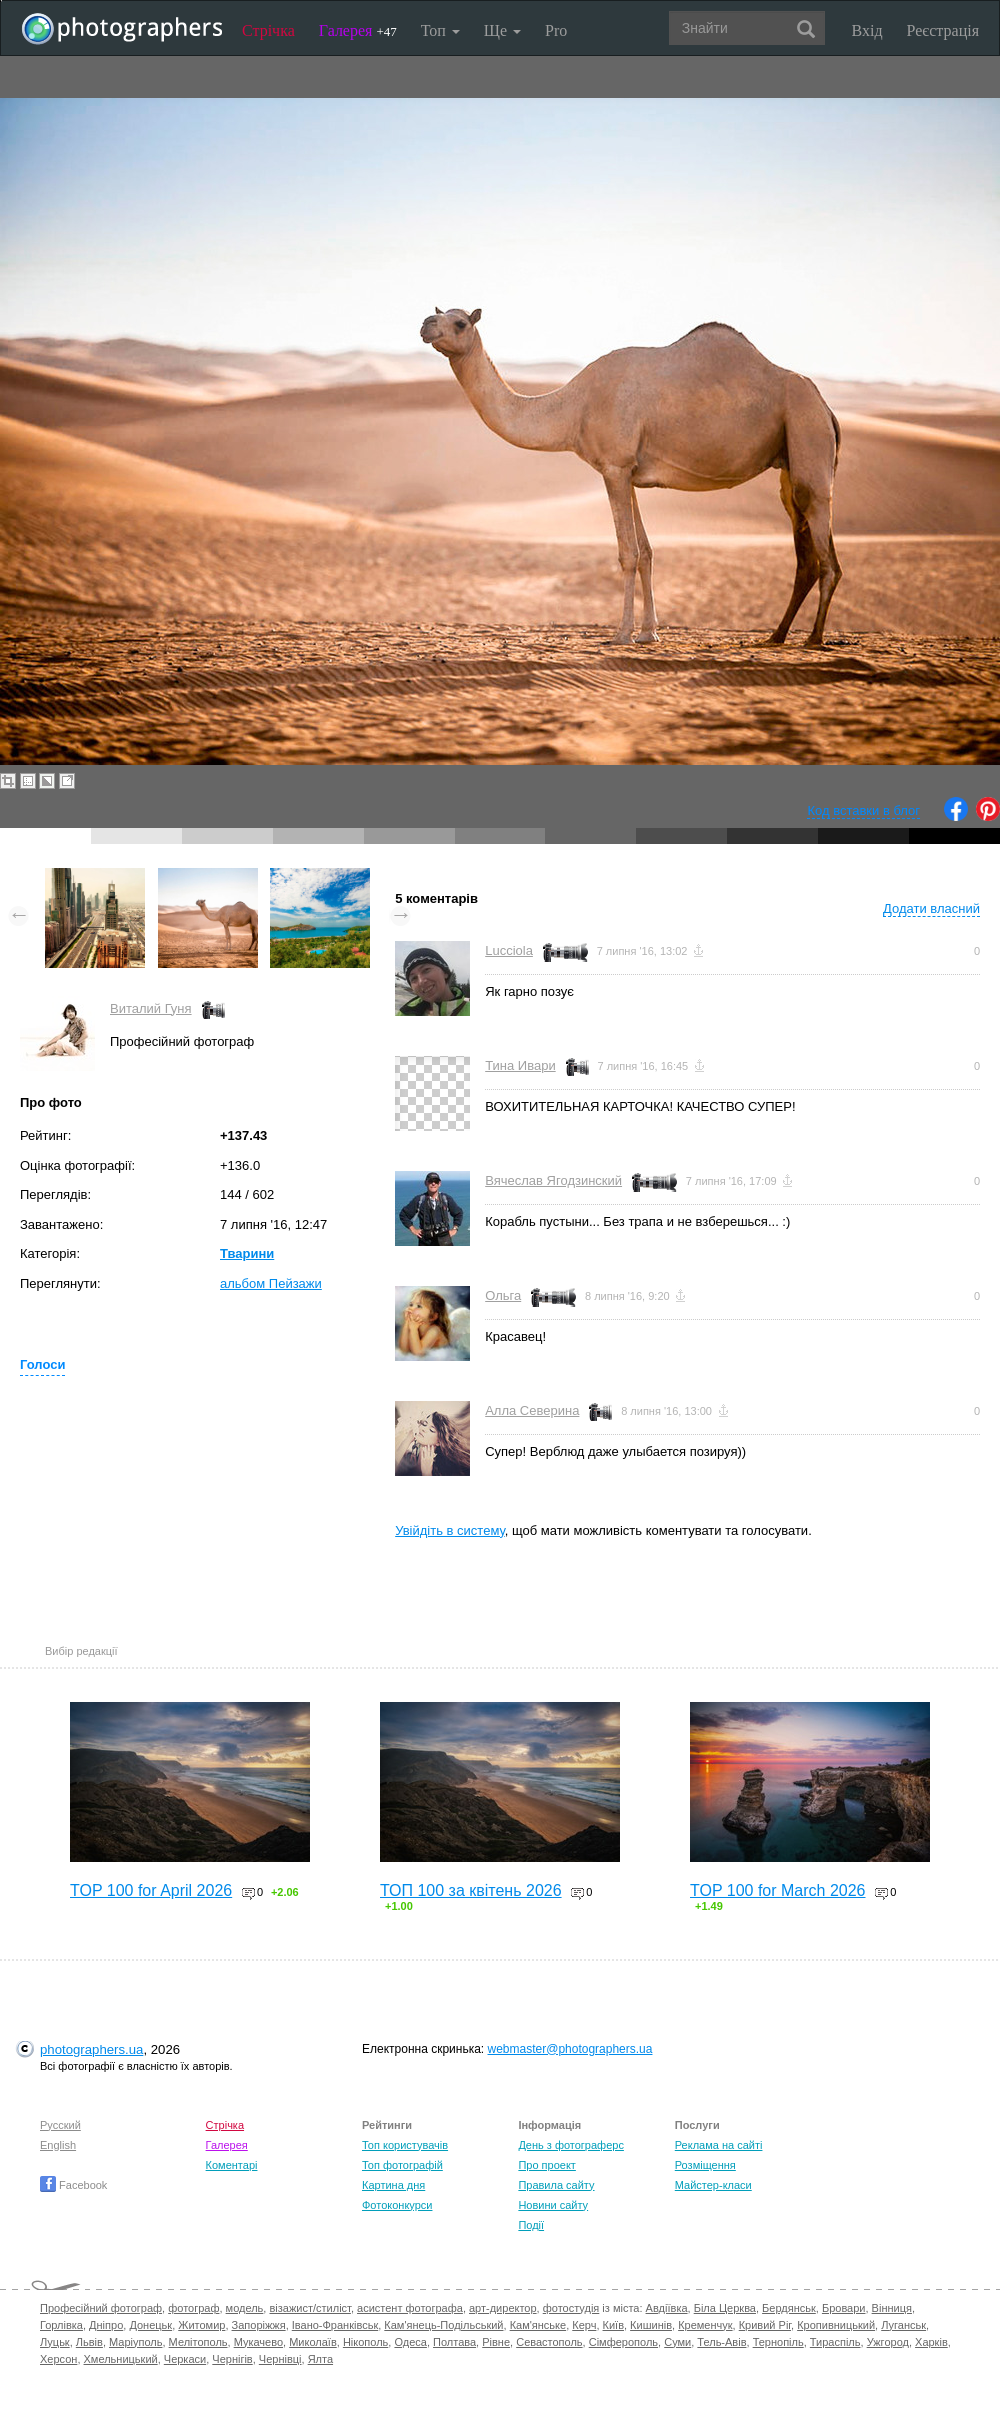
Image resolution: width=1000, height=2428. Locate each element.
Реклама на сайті (719, 2145)
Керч (584, 2325)
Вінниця (892, 2308)
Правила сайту (556, 2185)
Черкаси (185, 2359)
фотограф (193, 2308)
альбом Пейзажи (271, 1283)
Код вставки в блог (863, 810)
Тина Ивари (520, 1065)
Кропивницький (836, 2325)
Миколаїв (313, 2342)
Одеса (410, 2342)
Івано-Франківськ (335, 2325)
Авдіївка (667, 2308)
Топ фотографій (402, 2165)
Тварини (247, 1253)
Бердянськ (789, 2308)
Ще (502, 30)
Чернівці (280, 2359)
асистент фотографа (410, 2308)
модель (245, 2308)
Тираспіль (835, 2342)
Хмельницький (121, 2359)
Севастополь (549, 2342)
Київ (613, 2325)
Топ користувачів (405, 2145)
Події (531, 2225)
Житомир (201, 2325)
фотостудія (571, 2308)
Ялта (320, 2359)
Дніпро (106, 2325)
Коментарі (232, 2165)
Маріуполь (135, 2342)
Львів (89, 2342)
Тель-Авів (721, 2342)
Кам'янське (538, 2325)
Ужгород (888, 2342)
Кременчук (705, 2325)
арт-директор (503, 2308)
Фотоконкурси (397, 2205)
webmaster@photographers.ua (570, 2049)
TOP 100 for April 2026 (151, 1890)
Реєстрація (943, 30)
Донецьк (150, 2325)
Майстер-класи (713, 2185)
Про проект (546, 2165)
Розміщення (705, 2165)
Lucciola (509, 950)
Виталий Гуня (151, 1008)
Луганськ (903, 2325)
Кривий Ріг (765, 2325)
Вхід (867, 30)
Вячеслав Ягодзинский (553, 1180)
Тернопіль (778, 2342)
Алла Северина (532, 1410)
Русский (60, 2125)
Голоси (42, 1364)
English (58, 2145)
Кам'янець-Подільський (443, 2325)
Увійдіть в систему (450, 1530)
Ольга (503, 1295)
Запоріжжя (259, 2325)
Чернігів (232, 2359)
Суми (677, 2342)
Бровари (844, 2308)
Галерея (358, 30)
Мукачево (258, 2342)
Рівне (496, 2342)
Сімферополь (623, 2342)
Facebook (73, 2185)
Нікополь (365, 2342)
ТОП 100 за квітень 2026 (471, 1890)
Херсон (58, 2359)
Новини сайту (553, 2205)
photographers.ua (91, 2049)
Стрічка (268, 30)
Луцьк (55, 2342)
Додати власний (931, 908)
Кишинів (651, 2325)
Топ (440, 30)
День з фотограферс (571, 2145)
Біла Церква (725, 2308)
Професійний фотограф (101, 2308)
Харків (931, 2342)
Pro (556, 30)
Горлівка (61, 2325)
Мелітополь (198, 2342)
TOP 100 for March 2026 (778, 1890)
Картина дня (393, 2185)
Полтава (454, 2342)
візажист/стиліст (309, 2308)
